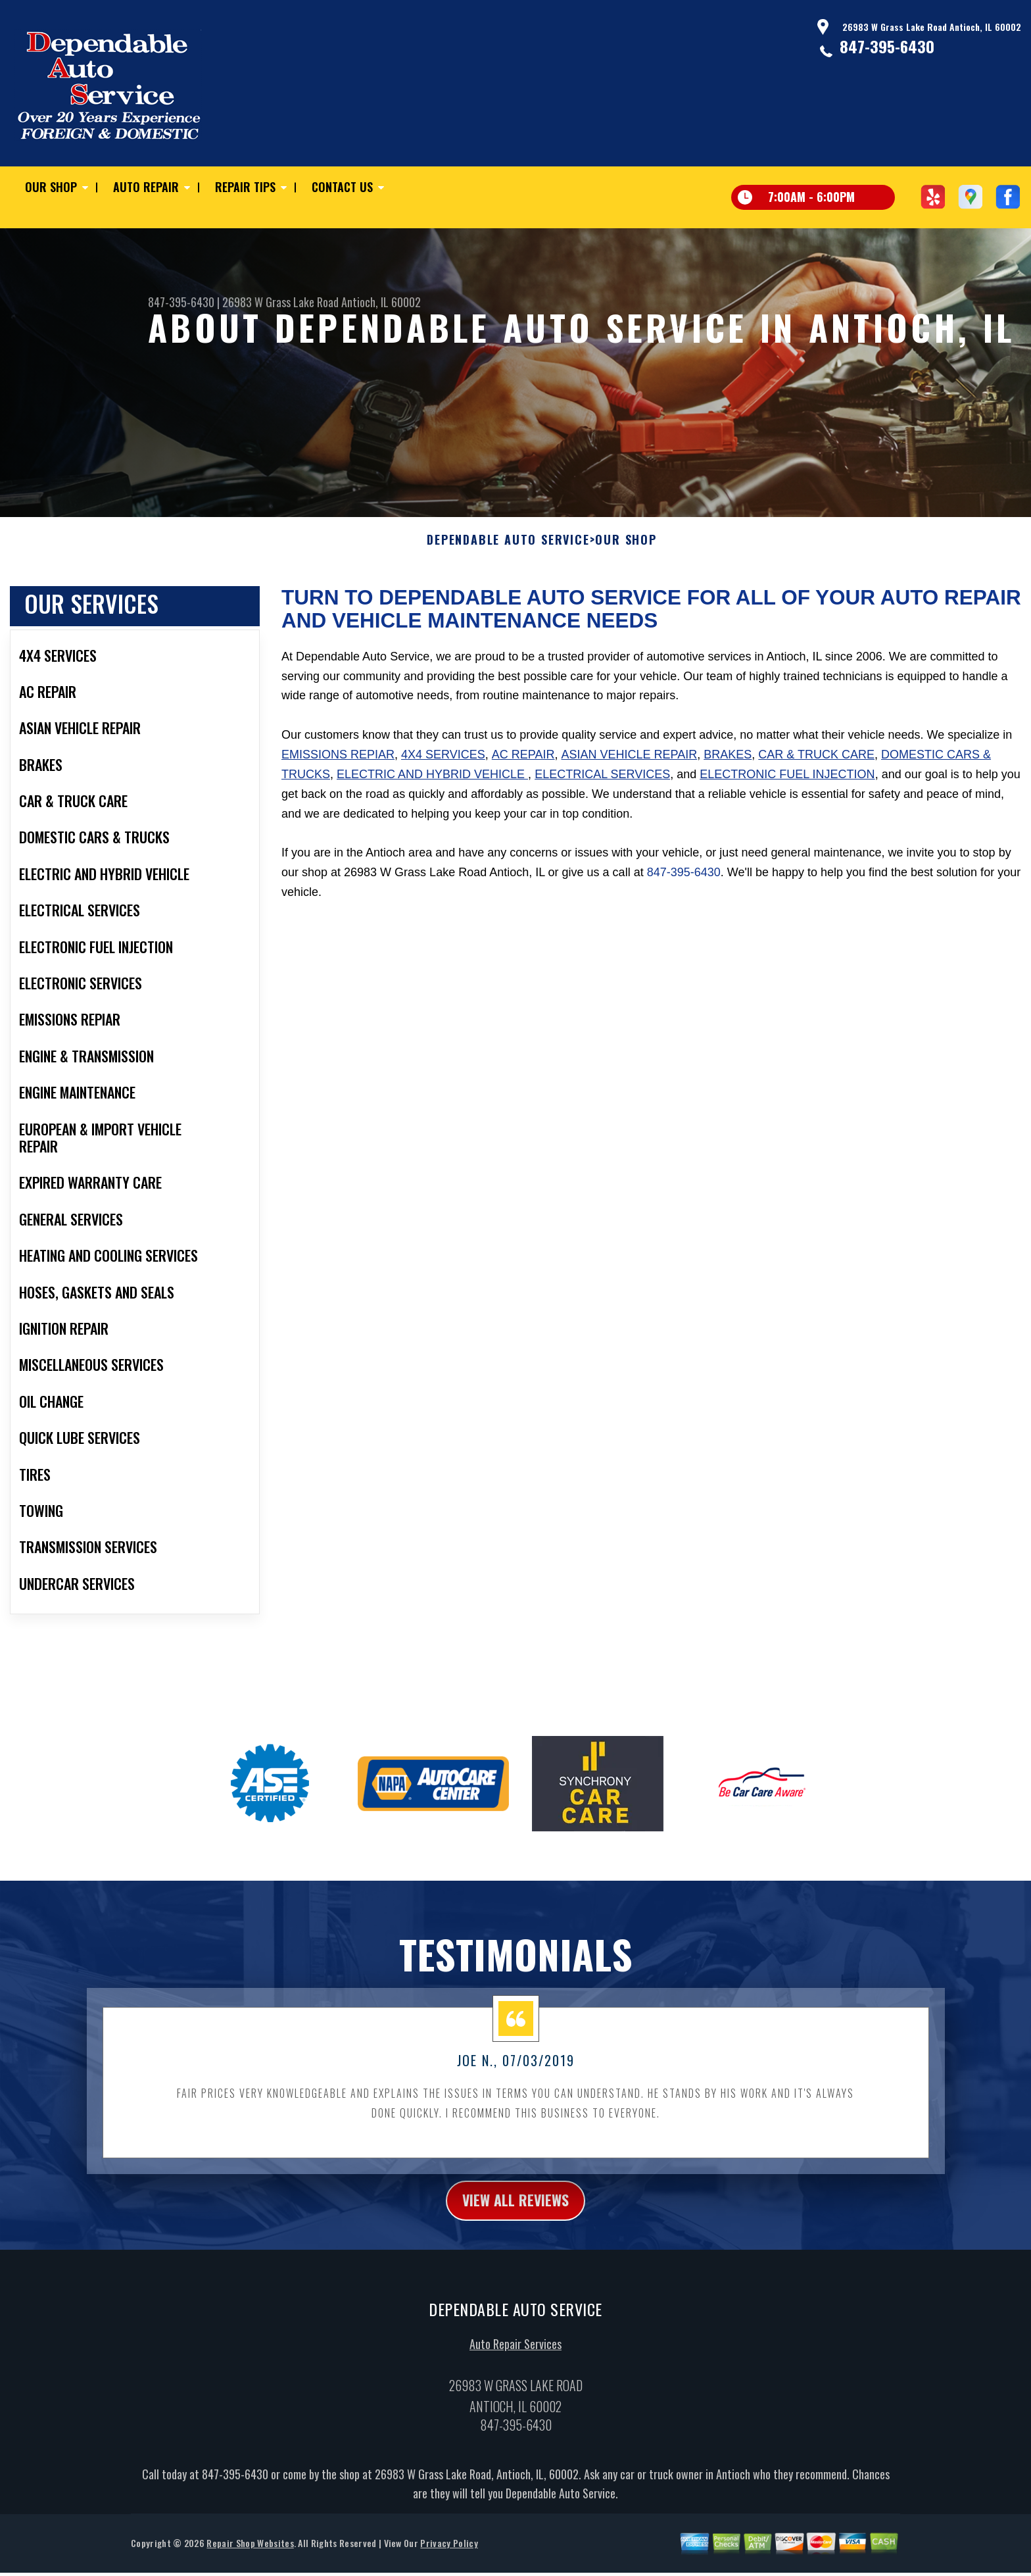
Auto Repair (146, 186)
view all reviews (515, 2210)
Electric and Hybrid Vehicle (432, 782)
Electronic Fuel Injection (787, 782)
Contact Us (342, 186)
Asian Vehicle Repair (630, 763)
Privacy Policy (448, 2555)
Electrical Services (602, 782)
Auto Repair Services (515, 2355)
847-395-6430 (887, 46)
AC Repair (523, 763)
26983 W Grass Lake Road (280, 301)
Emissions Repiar (338, 763)
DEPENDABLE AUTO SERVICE (508, 548)
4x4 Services (443, 763)
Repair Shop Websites (249, 2555)
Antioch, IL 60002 (381, 301)
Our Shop (51, 186)
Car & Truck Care (816, 763)
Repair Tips (245, 186)
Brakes (728, 763)
